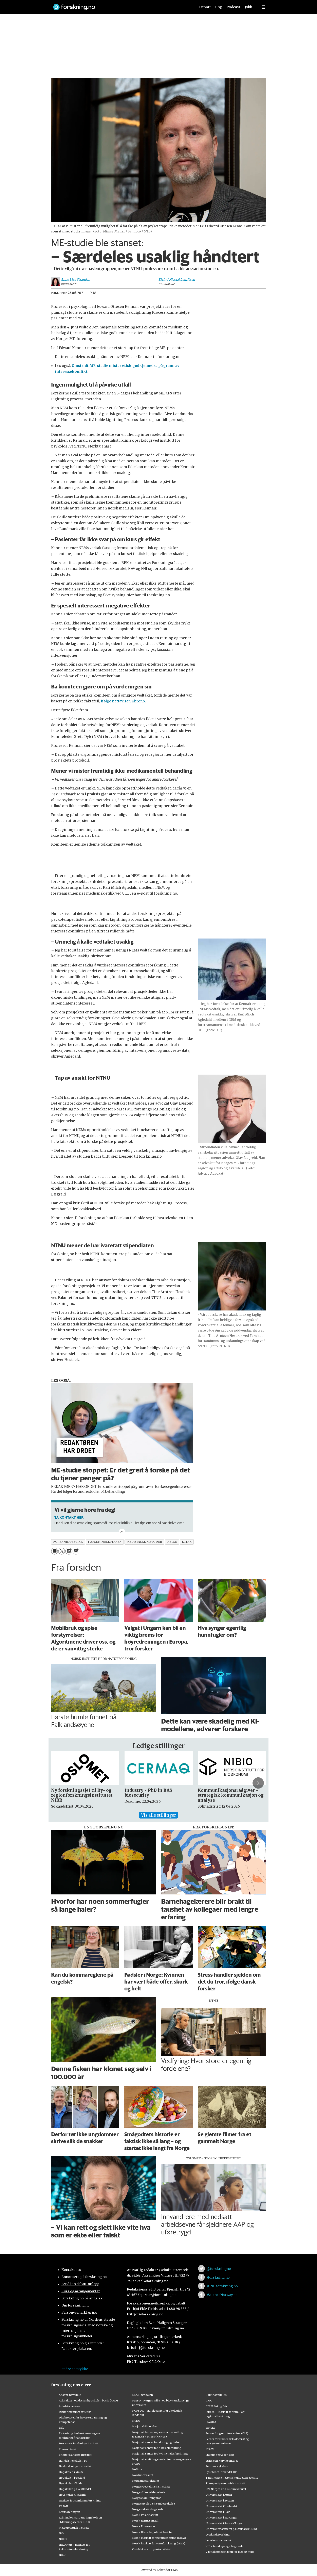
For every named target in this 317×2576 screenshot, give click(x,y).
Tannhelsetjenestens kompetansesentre (232, 2477)
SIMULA (211, 2422)
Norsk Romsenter (143, 2526)
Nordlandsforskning (145, 2480)
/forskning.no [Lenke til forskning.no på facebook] (218, 2277)
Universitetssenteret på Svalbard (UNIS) (231, 2528)
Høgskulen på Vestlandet (75, 2489)
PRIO (209, 2400)
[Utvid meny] (263, 7)
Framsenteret (67, 2449)
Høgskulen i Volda (70, 2483)
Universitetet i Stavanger (222, 2517)
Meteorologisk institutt (74, 2527)
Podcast (233, 7)
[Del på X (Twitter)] (61, 1551)
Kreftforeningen (69, 2511)
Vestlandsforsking (218, 2534)
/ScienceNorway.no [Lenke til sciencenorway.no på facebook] (222, 2295)
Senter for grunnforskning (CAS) (227, 2433)
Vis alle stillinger (158, 1815)
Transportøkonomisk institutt (225, 2483)
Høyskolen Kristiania (72, 2494)
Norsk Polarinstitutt (145, 2514)
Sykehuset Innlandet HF (221, 2472)
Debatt (205, 7)
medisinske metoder (144, 1542)
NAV (61, 2533)
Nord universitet (142, 2475)
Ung (218, 7)
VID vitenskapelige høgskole (224, 2546)
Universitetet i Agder (219, 2494)
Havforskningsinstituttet (75, 2466)
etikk (186, 1542)
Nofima (137, 2469)
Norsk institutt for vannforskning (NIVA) (158, 2543)
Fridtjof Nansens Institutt (75, 2454)
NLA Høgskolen (142, 2394)
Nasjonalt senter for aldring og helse (156, 2442)
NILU (62, 2554)
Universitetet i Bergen (220, 2500)
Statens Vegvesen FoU (220, 2454)
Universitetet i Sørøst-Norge (224, 2523)
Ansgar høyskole (70, 2394)
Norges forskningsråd (146, 2497)
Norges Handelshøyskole (148, 2492)
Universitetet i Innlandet (221, 2506)
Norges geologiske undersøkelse (153, 2503)
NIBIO (63, 2539)
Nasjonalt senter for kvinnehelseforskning (160, 2453)
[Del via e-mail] (76, 1551)
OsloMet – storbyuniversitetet (151, 2549)
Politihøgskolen (216, 2394)
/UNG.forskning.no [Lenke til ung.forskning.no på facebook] (222, 2286)
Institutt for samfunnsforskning (80, 2500)
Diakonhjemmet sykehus (75, 2411)
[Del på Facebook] (54, 1551)
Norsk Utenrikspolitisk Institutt (153, 2532)
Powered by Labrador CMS (158, 2570)
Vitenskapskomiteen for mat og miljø (230, 2551)
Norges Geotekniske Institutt (151, 2486)
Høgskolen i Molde (71, 2472)
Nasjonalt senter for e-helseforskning (156, 2447)
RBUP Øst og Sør (216, 2406)
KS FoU (63, 2506)
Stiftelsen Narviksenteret (222, 2460)
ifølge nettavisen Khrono (123, 701)
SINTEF (210, 2427)
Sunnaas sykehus (217, 2466)
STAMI (210, 2449)
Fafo (61, 2427)
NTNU (136, 2420)
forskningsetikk (68, 1542)
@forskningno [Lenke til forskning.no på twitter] (219, 2269)
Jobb (248, 7)
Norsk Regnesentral (145, 2520)
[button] (258, 1783)
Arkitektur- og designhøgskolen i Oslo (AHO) (88, 2400)
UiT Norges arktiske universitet (226, 2489)
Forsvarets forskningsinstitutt (78, 2443)
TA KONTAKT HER (68, 1517)
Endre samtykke (74, 2369)
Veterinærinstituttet (218, 2540)
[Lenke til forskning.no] (121, 5)
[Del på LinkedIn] (68, 1551)
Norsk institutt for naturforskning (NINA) (159, 2537)
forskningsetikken (105, 1542)
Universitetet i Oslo (218, 2511)
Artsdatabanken (69, 2406)
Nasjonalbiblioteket (144, 2426)
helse (172, 1542)
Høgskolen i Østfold (72, 2477)
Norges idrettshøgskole (147, 2509)
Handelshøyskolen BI (73, 2460)
